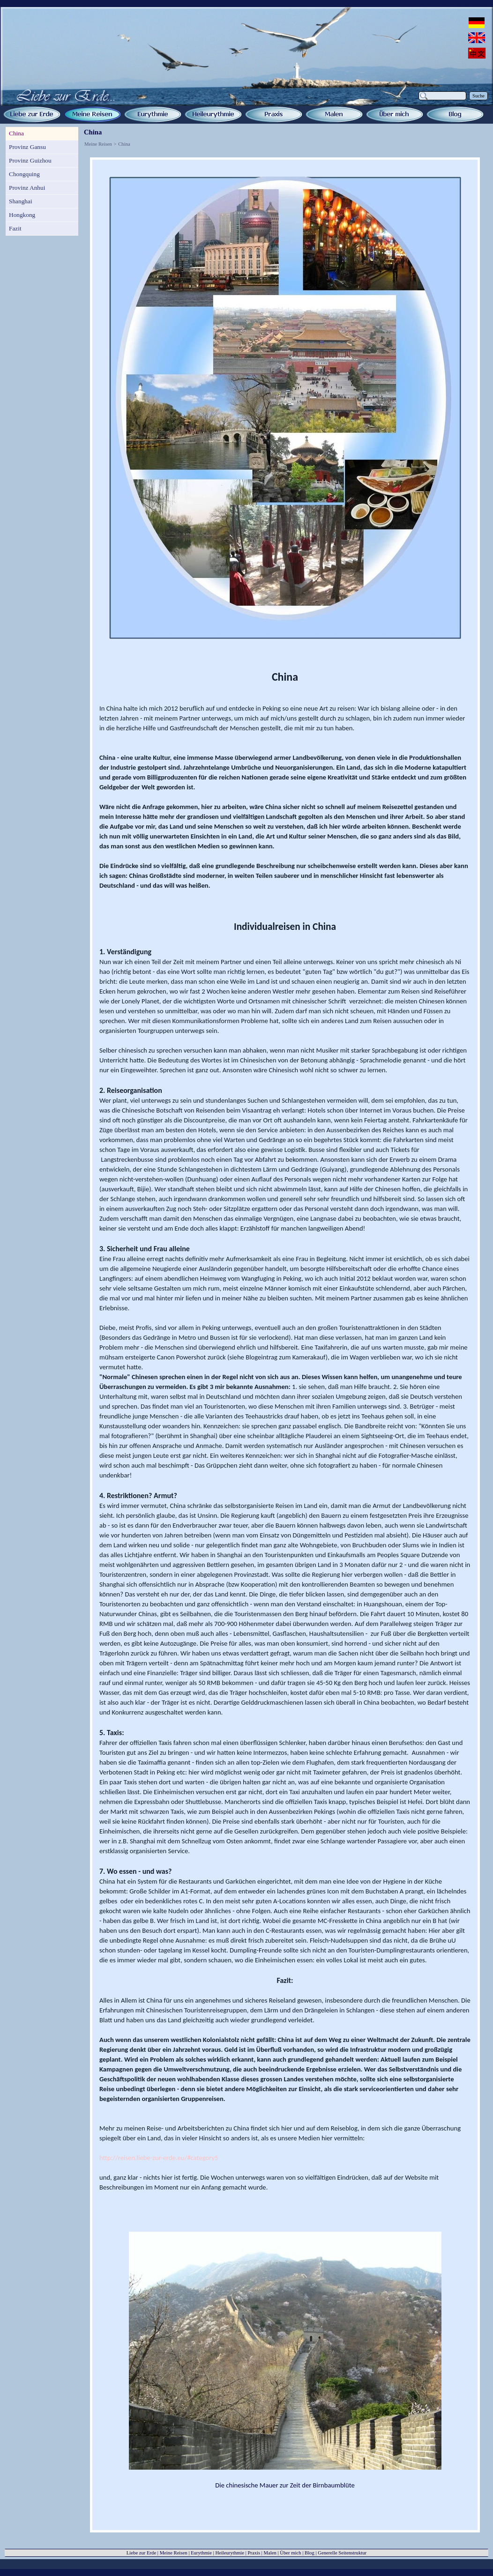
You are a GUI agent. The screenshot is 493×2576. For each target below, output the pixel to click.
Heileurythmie (229, 2552)
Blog (309, 2552)
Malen (270, 2552)
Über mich (290, 2552)
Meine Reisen (98, 144)
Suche (478, 95)
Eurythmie (201, 2552)
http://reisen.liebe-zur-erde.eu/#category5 (158, 2157)
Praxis (253, 2552)
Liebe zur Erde (141, 2552)
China (124, 144)
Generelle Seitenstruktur (342, 2552)
